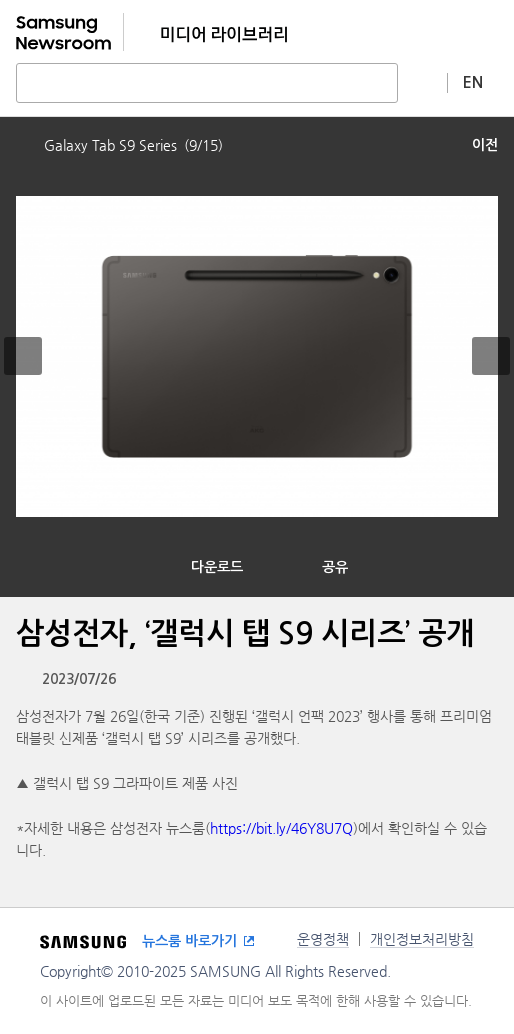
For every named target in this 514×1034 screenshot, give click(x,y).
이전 (485, 145)
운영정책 (323, 939)
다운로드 (217, 567)
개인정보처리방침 (422, 939)
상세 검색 (423, 82)
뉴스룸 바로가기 (189, 941)
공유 (335, 567)
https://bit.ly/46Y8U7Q (281, 828)
